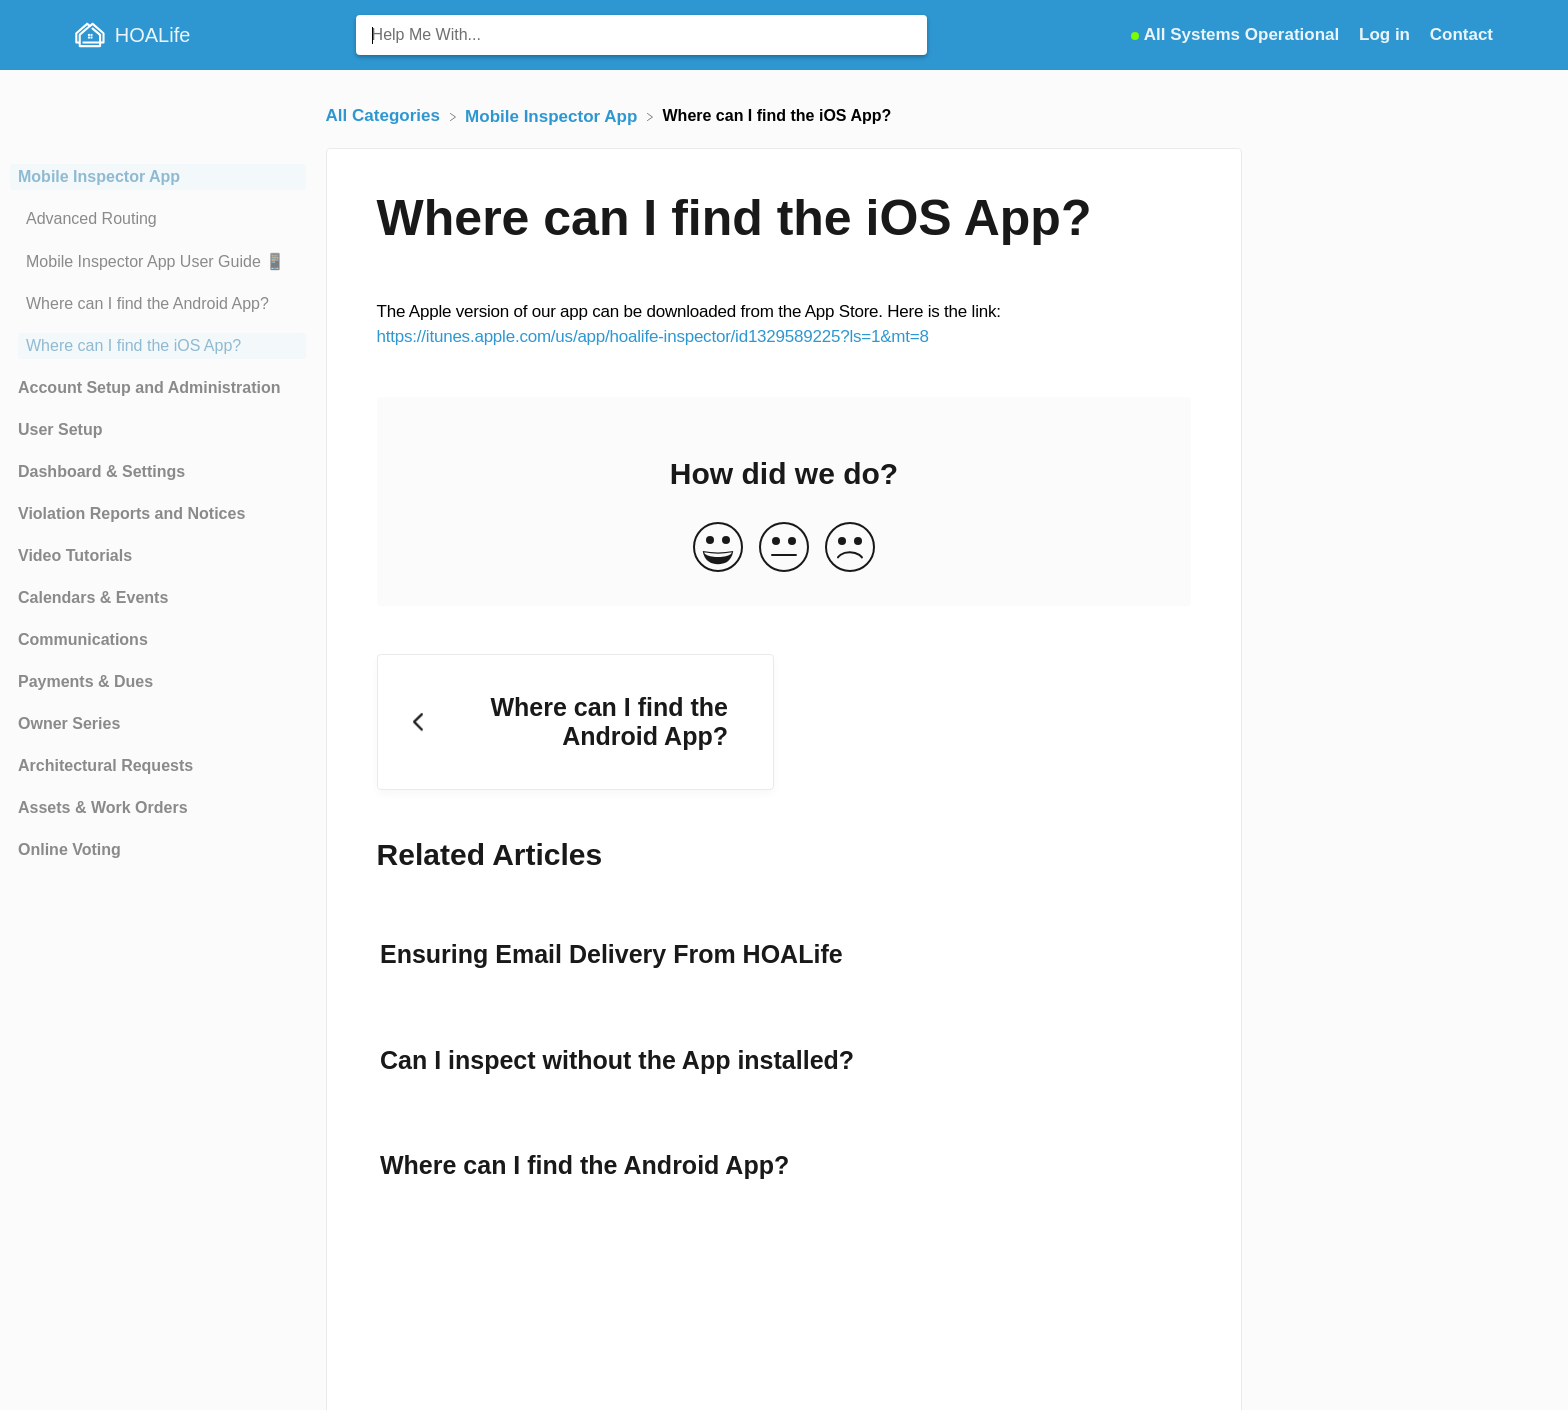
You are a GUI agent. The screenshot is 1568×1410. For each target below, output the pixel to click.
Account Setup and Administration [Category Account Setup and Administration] (149, 387)
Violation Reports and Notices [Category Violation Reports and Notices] (131, 513)
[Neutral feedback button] (784, 548)
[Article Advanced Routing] (158, 219)
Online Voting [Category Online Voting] (69, 849)
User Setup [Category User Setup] (60, 429)
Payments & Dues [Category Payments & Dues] (85, 681)
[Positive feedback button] (718, 548)
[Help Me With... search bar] (641, 35)
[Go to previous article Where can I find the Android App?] (575, 722)
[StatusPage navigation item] (1237, 34)
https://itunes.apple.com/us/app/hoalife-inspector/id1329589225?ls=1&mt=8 (653, 336)
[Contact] (1461, 34)
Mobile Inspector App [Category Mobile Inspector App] (99, 176)
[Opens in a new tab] (1237, 34)
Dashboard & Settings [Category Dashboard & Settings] (101, 471)
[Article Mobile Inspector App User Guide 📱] (158, 261)
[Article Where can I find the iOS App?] (158, 346)
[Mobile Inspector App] (553, 115)
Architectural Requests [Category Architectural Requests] (105, 765)
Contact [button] (1461, 34)
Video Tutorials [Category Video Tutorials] (75, 555)
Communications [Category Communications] (83, 639)
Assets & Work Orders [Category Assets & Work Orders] (103, 807)
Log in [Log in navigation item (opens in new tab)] (1387, 34)
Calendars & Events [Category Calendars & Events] (93, 597)
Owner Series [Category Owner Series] (69, 723)
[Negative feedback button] (850, 548)
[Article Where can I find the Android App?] (158, 304)
